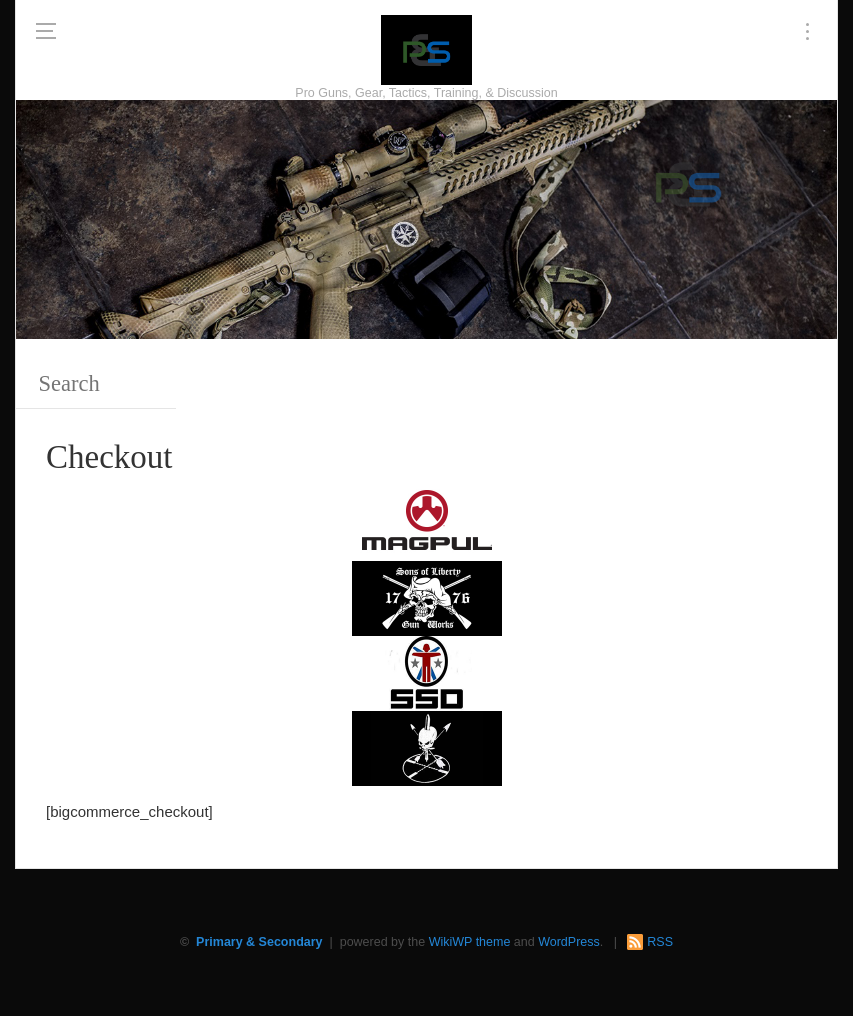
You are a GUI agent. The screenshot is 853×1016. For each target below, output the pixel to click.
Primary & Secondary (259, 942)
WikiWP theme (470, 942)
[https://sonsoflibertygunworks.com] (427, 596)
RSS (660, 942)
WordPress (569, 942)
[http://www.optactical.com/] (427, 746)
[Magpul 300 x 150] (427, 521)
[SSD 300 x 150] (427, 671)
